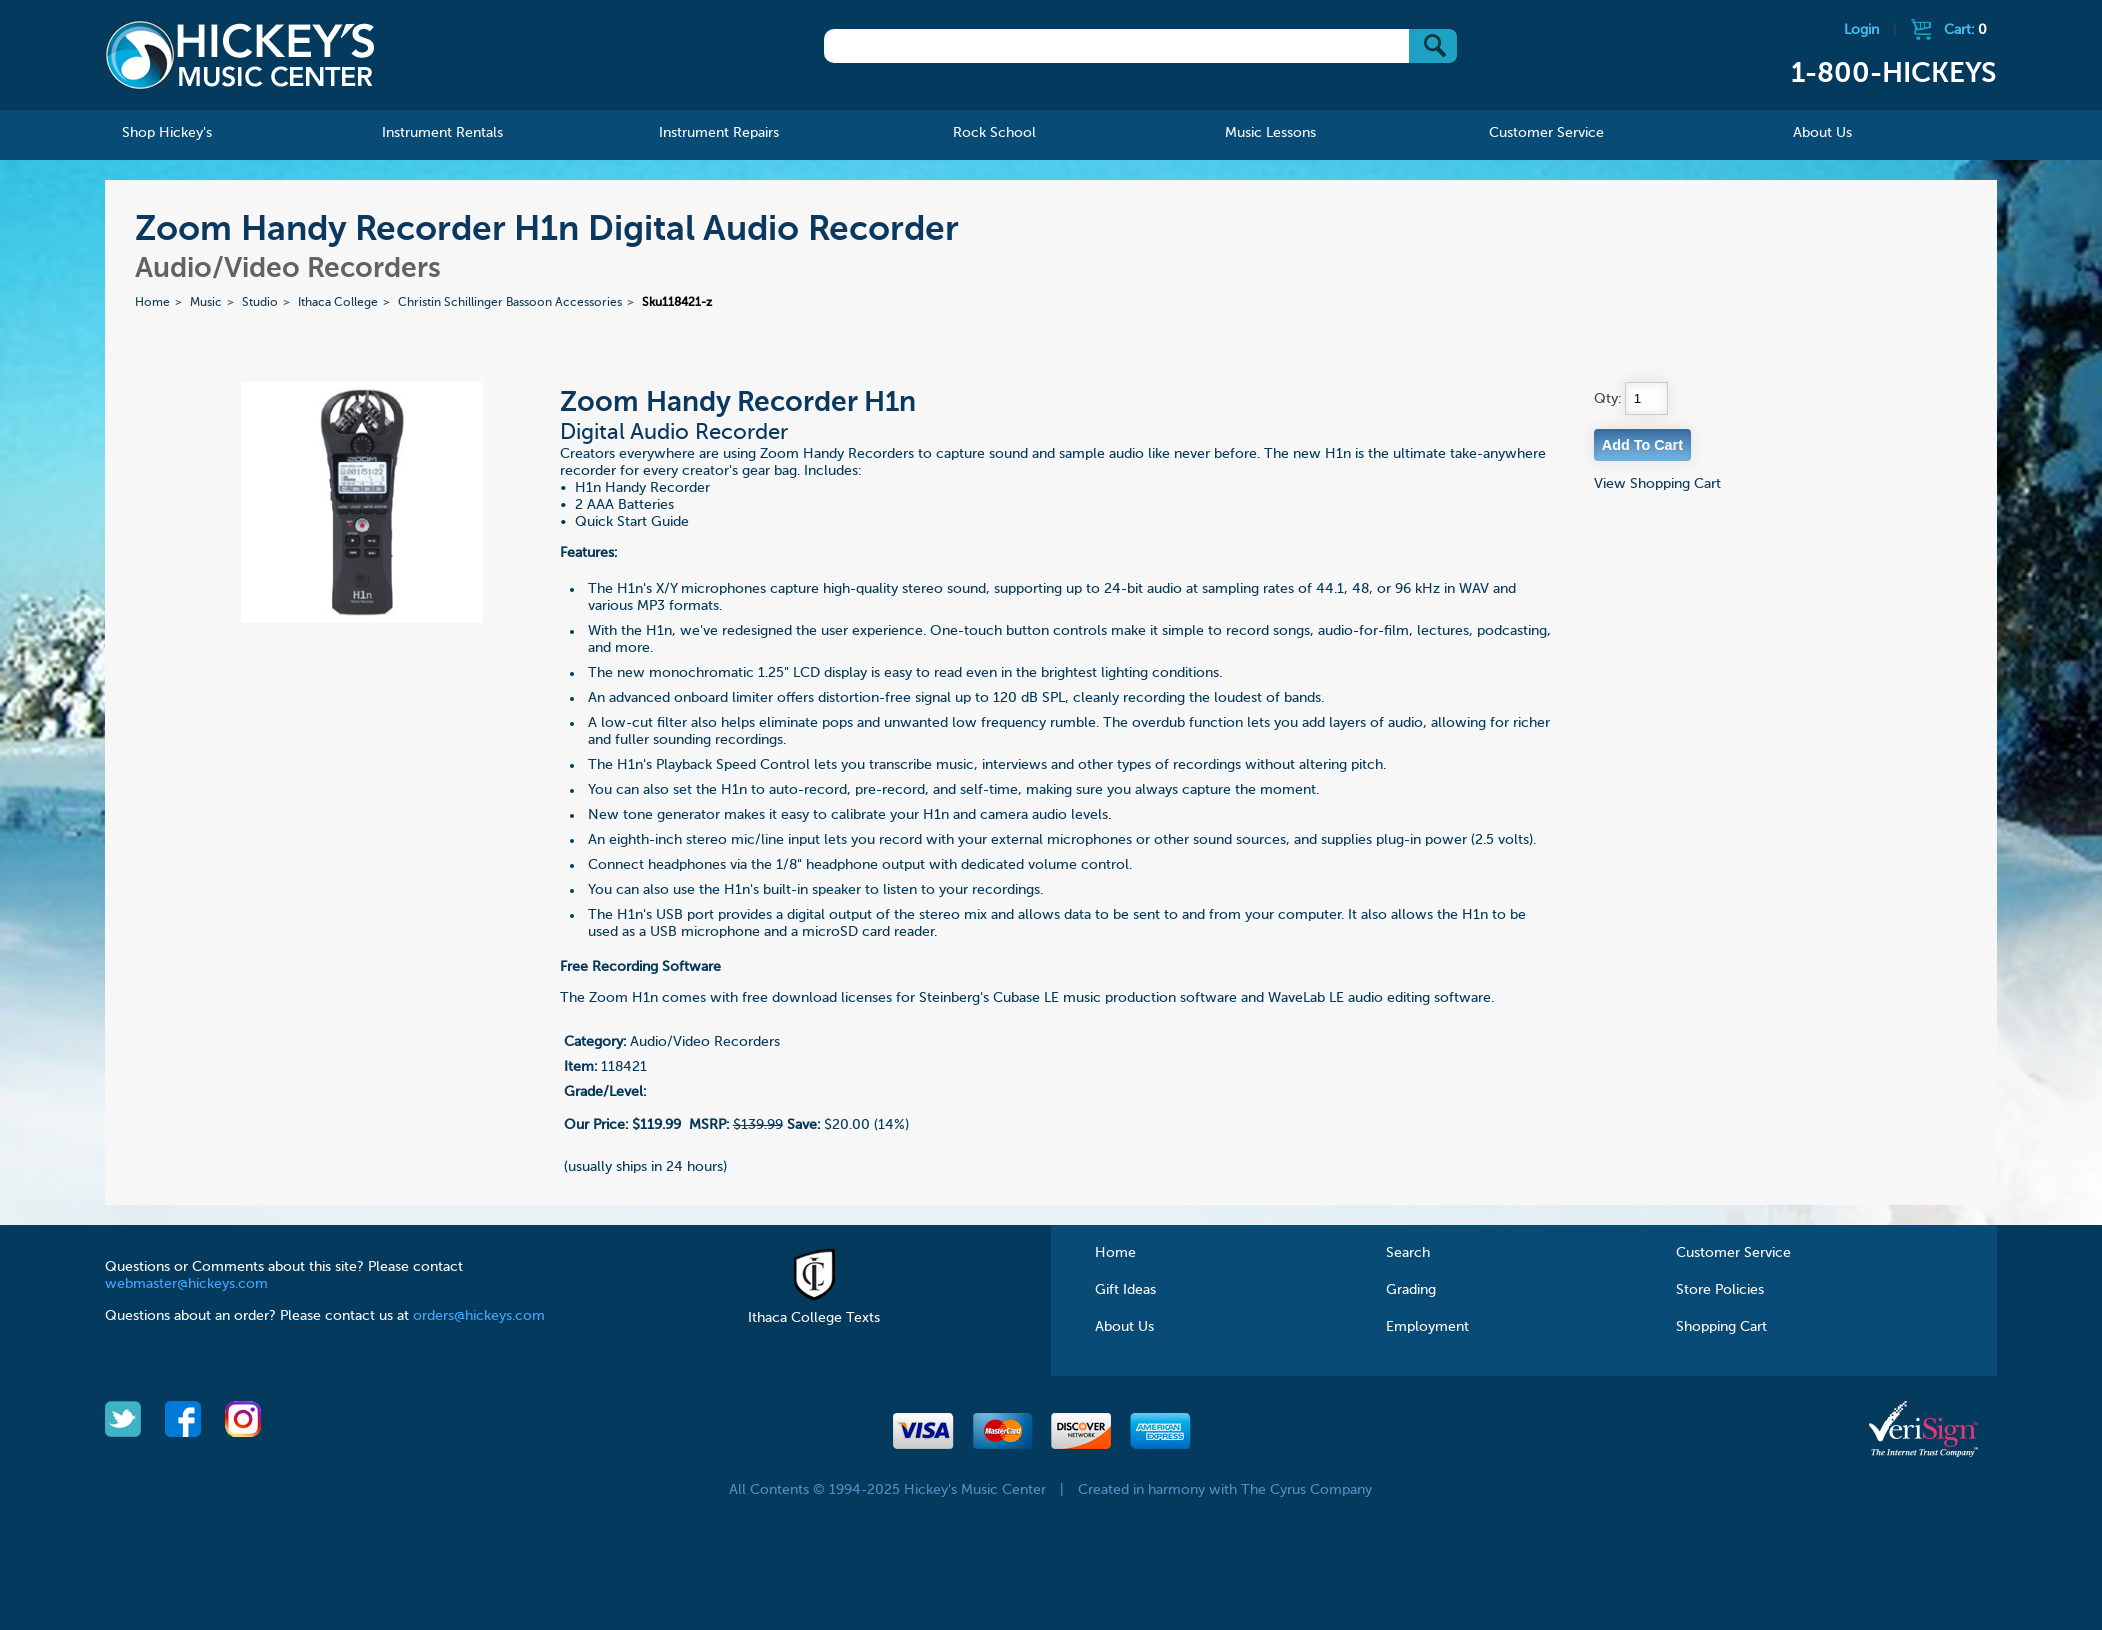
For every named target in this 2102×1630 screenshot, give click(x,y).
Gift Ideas (1125, 1290)
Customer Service (1733, 1253)
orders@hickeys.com (479, 1316)
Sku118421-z (677, 303)
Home (152, 303)
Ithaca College (338, 303)
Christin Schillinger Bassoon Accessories (510, 303)
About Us (1124, 1327)
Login (1861, 30)
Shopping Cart (1721, 1327)
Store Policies (1720, 1290)
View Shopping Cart (1657, 484)
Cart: (1965, 30)
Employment (1427, 1327)
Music (206, 303)
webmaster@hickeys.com (186, 1284)
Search (1408, 1253)
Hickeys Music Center (240, 55)
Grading (1411, 1290)
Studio (260, 303)
